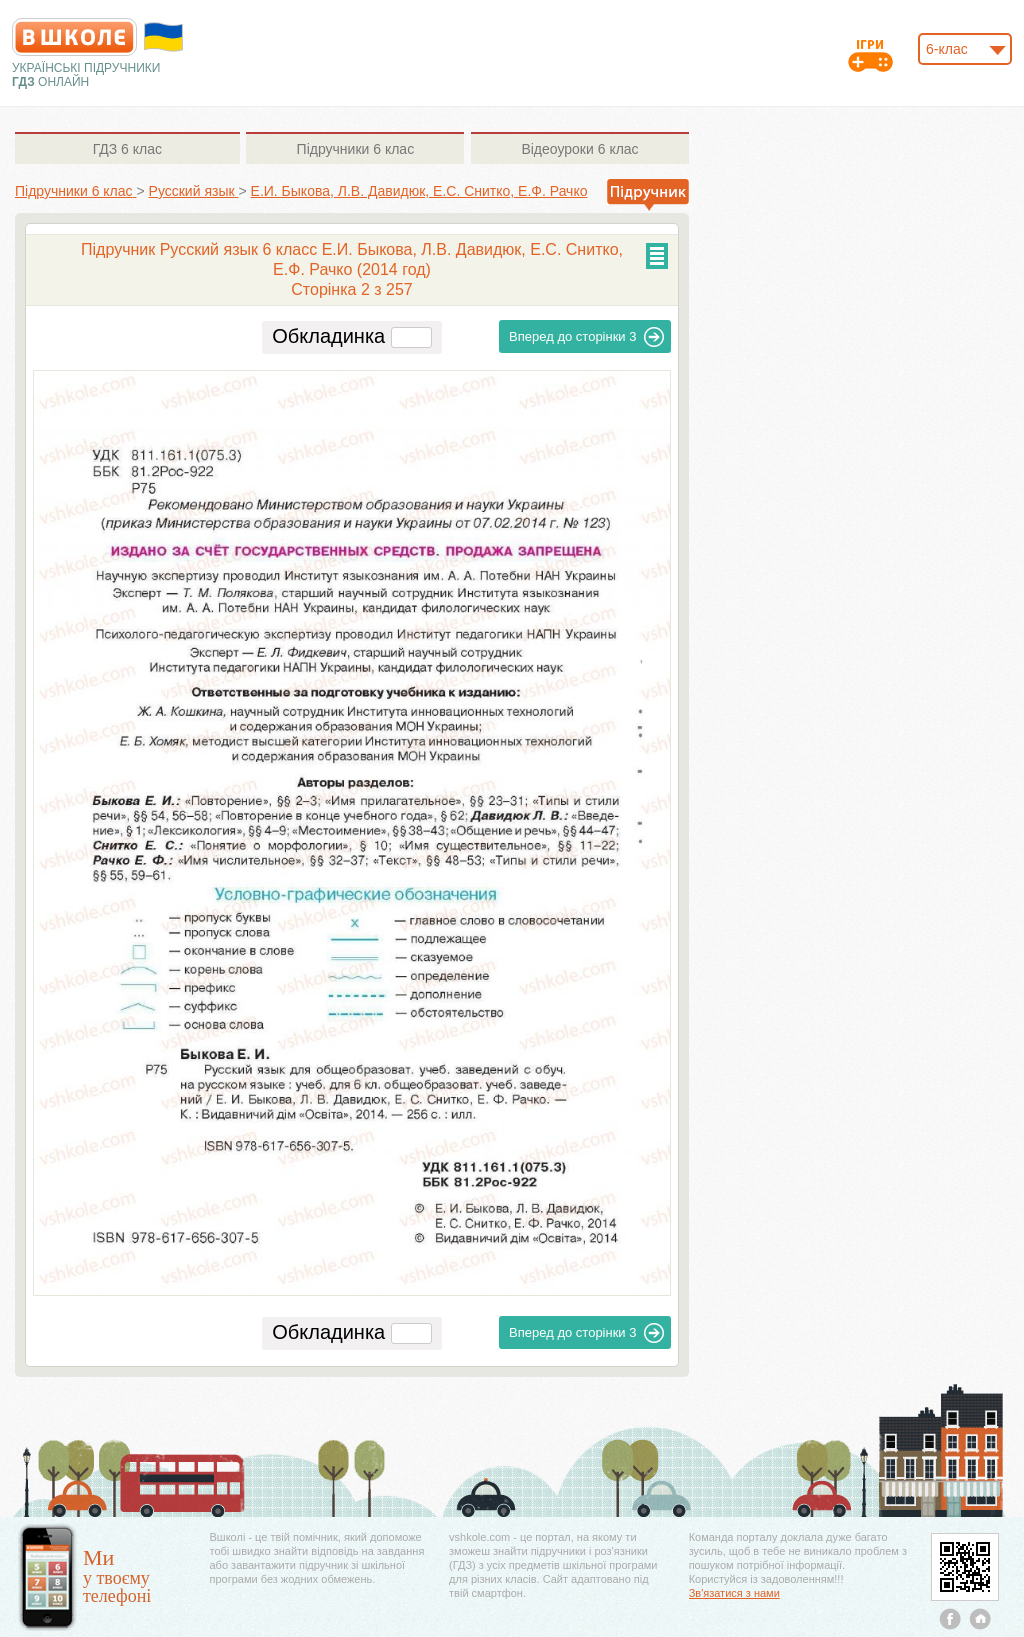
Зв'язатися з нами (734, 1593)
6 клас (127, 149)
